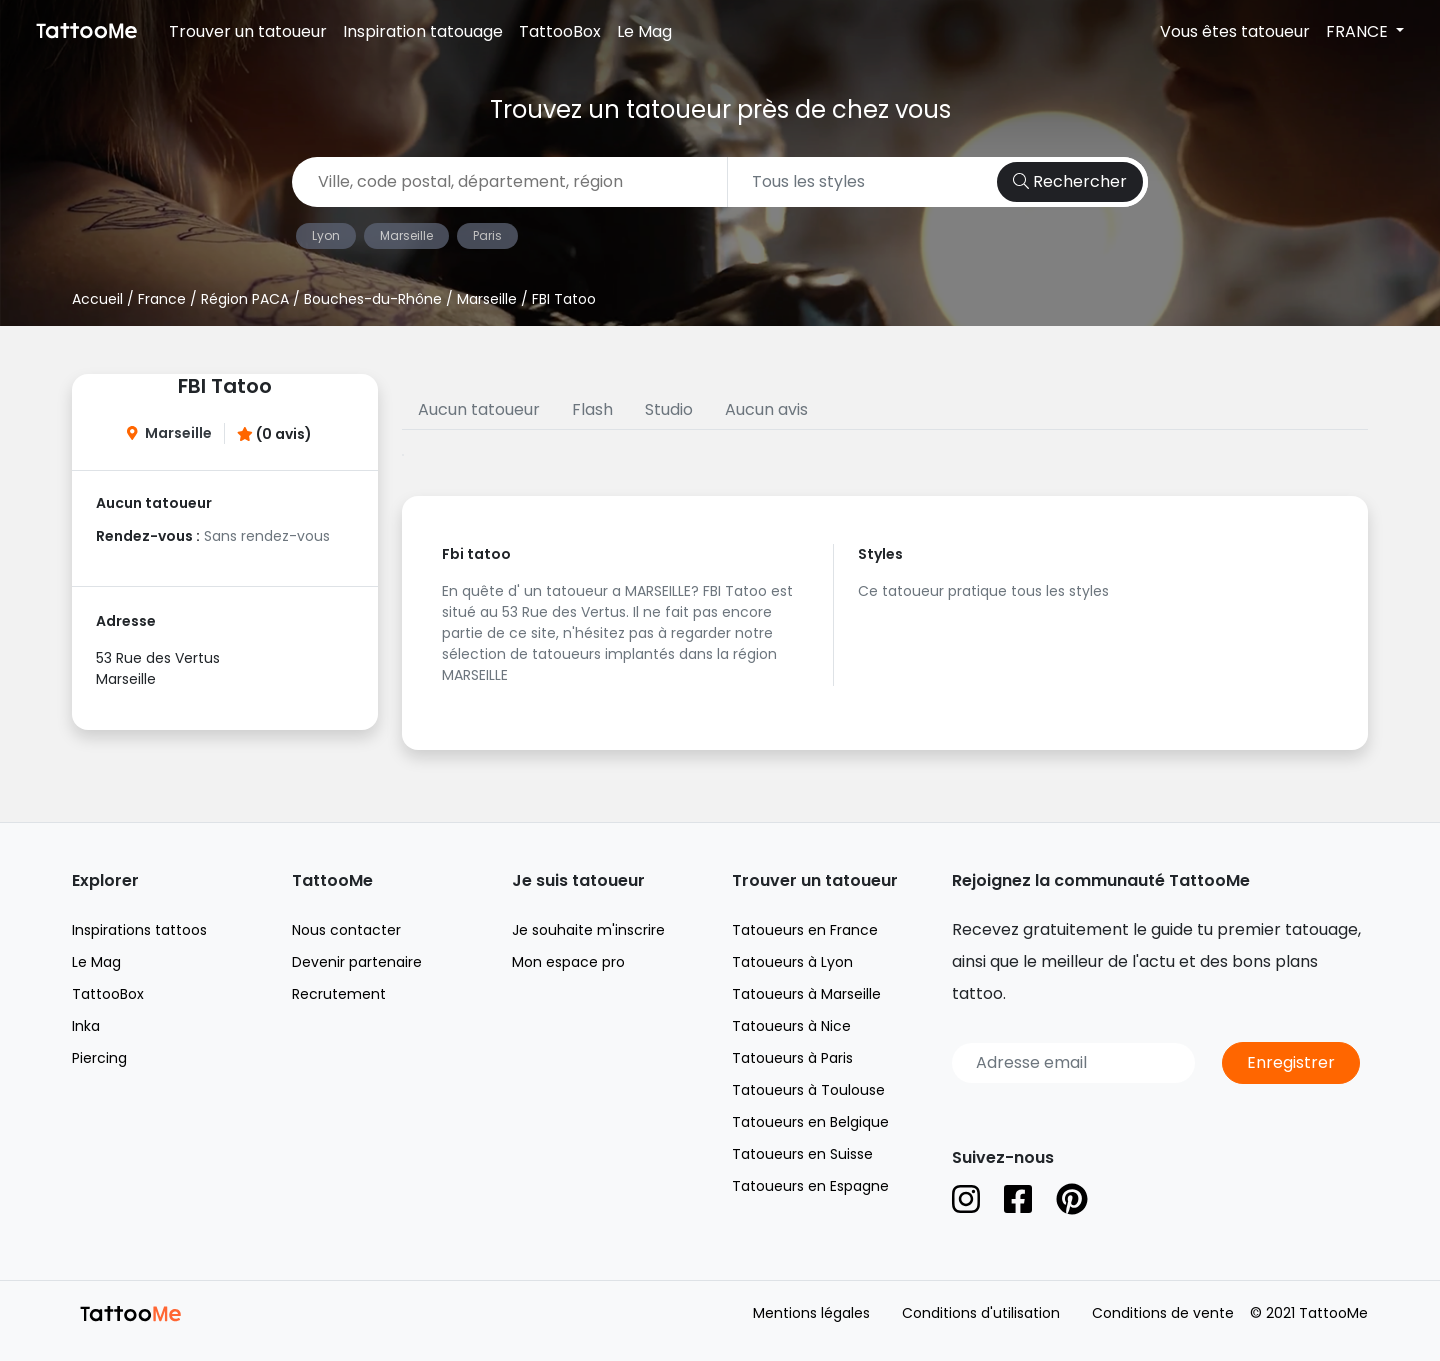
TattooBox (560, 31)
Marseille (406, 235)
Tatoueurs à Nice (791, 1026)
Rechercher (1070, 181)
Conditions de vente (1163, 1313)
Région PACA (245, 299)
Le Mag (644, 31)
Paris (487, 235)
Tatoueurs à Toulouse (808, 1090)
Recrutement (339, 994)
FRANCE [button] (1359, 31)
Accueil (97, 299)
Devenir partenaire (357, 962)
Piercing (99, 1058)
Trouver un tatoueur (248, 31)
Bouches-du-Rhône (373, 299)
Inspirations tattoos (139, 930)
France (162, 299)
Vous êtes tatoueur (1235, 31)
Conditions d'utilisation (981, 1313)
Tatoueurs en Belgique (810, 1122)
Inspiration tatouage (423, 31)
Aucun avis (766, 409)
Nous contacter (346, 930)
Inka (86, 1026)
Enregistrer (1291, 1062)
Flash (592, 409)
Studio (669, 409)
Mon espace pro (568, 962)
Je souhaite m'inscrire (588, 930)
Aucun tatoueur (479, 409)
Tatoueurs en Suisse (802, 1154)
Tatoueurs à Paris (792, 1058)
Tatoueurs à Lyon (792, 962)
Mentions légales (811, 1313)
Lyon (326, 235)
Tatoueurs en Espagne (810, 1186)
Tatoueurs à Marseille (806, 994)
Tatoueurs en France (805, 930)
